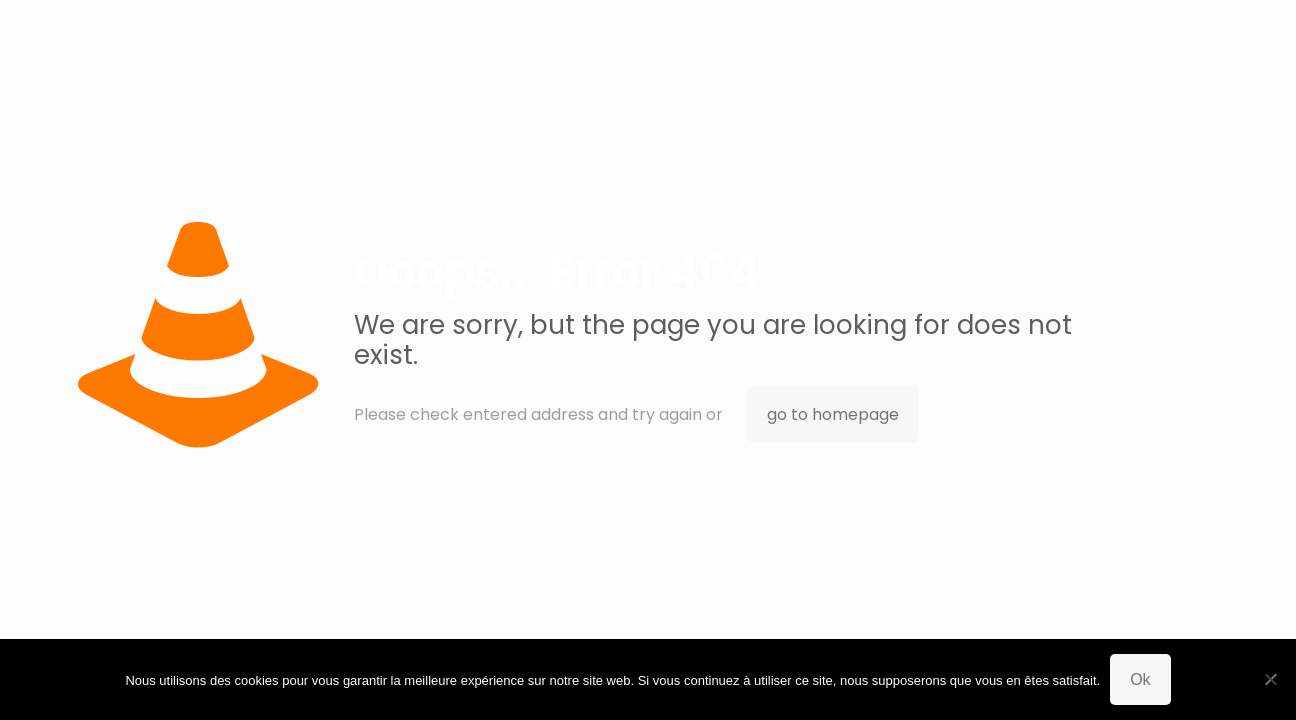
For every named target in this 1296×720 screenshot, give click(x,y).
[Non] (1271, 679)
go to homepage (833, 414)
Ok (1140, 679)
